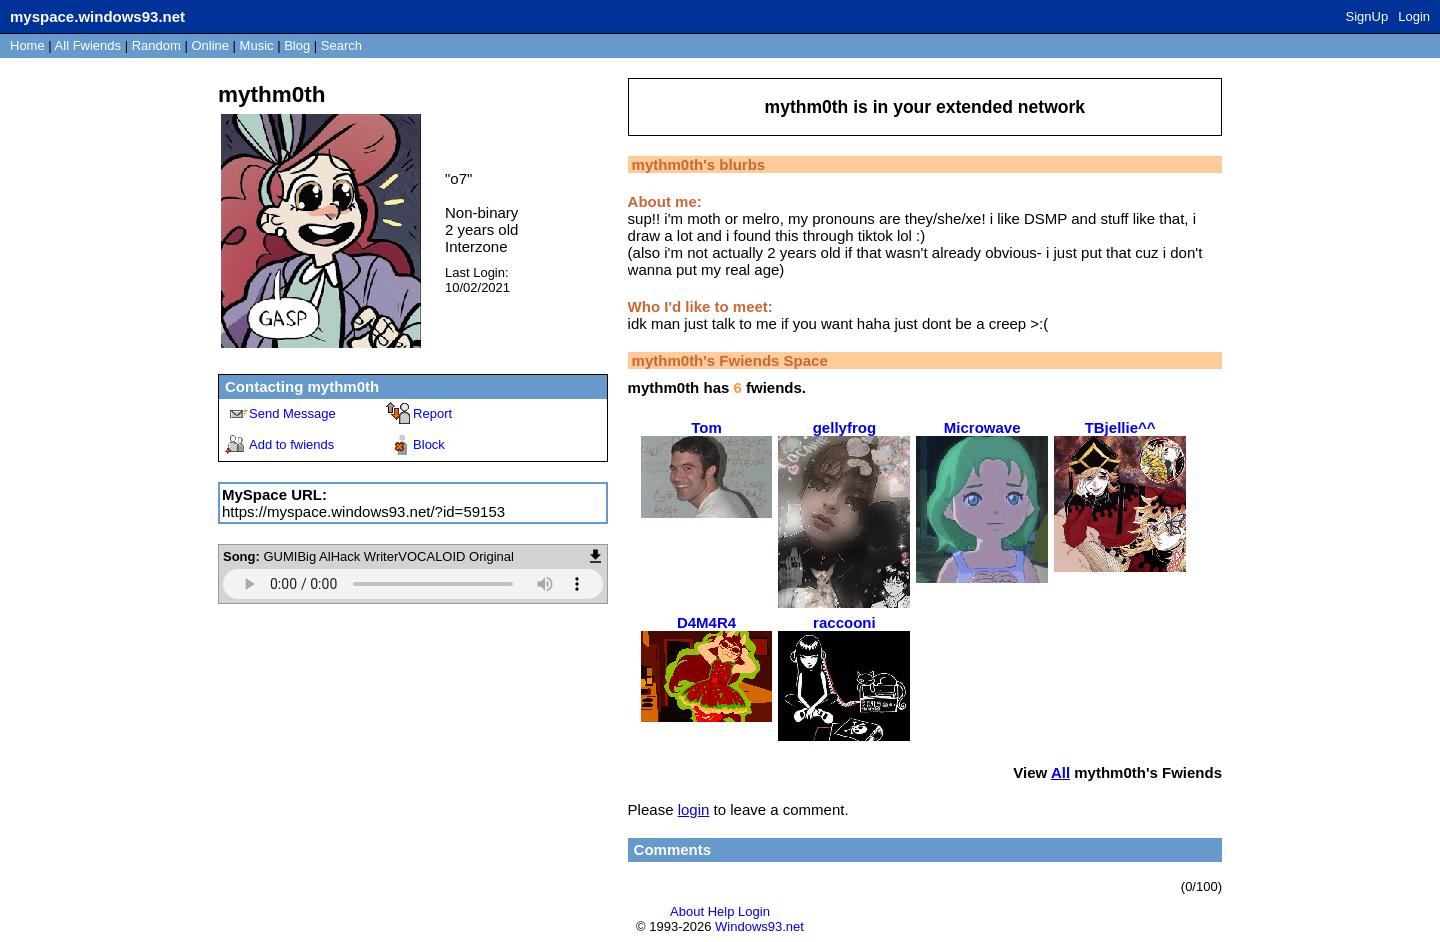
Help (721, 911)
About (687, 911)
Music (257, 45)
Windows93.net (759, 926)
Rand (156, 45)
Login (1414, 16)
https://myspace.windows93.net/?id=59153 (363, 511)
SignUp (1367, 16)
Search (341, 45)
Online (210, 45)
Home (27, 45)
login (694, 809)
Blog (297, 45)
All (88, 45)
